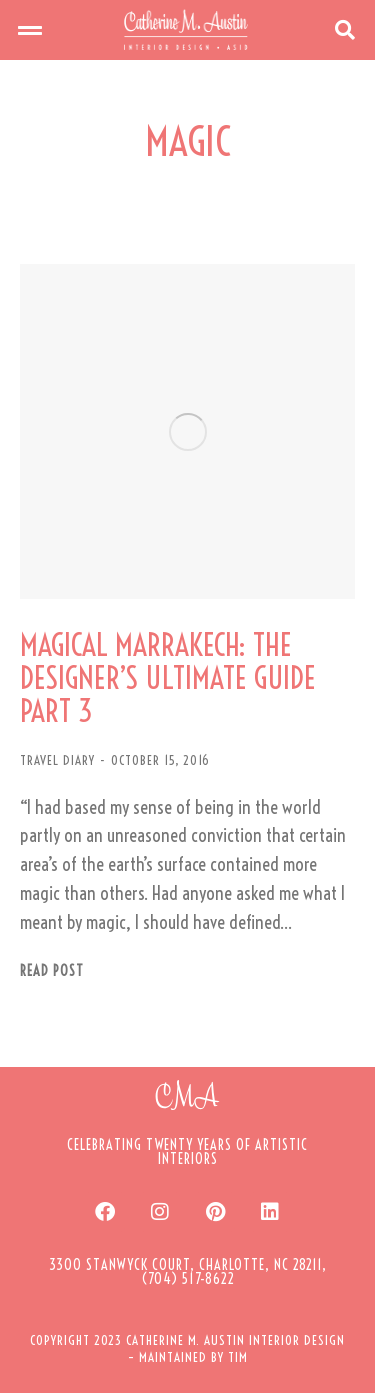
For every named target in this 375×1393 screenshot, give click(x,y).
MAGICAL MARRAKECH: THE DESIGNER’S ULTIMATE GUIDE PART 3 (168, 678)
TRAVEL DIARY (57, 760)
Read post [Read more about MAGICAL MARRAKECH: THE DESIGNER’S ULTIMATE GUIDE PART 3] (52, 971)
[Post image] (187, 431)
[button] (30, 30)
